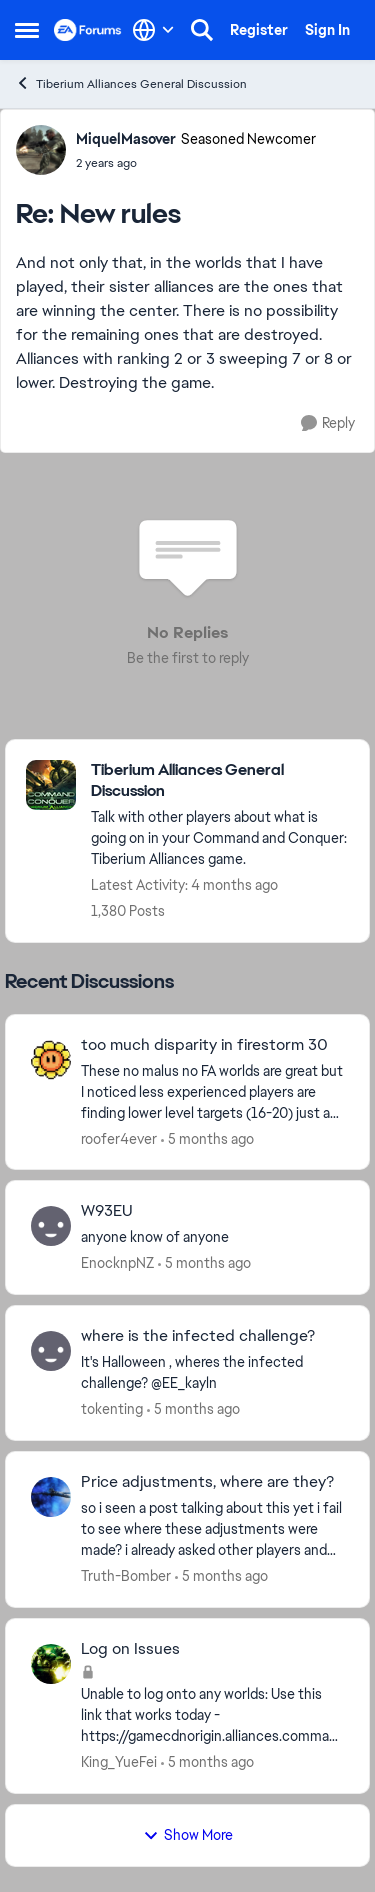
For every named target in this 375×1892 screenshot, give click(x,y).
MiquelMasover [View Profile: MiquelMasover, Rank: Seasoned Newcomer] (126, 139)
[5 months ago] (207, 1138)
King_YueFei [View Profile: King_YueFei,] (119, 1762)
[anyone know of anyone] (212, 1237)
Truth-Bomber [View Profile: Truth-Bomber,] (126, 1576)
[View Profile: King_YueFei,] (51, 1664)
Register (259, 30)
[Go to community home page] (88, 30)
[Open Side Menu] (27, 30)
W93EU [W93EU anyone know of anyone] (107, 1211)
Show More (188, 1835)
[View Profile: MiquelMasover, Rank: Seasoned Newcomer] (41, 150)
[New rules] (196, 163)
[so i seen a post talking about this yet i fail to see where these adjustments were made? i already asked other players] (212, 1529)
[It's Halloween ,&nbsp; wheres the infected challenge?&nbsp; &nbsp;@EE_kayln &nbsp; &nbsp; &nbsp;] (212, 1373)
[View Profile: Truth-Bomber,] (51, 1497)
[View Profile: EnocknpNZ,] (51, 1226)
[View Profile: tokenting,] (51, 1351)
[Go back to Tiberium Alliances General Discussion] (220, 781)
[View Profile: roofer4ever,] (51, 1060)
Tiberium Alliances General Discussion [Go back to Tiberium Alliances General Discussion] (131, 83)
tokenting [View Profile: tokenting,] (112, 1409)
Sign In (327, 30)
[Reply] (328, 423)
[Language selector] (153, 30)
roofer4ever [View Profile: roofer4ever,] (119, 1138)
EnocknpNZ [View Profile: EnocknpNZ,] (117, 1263)
